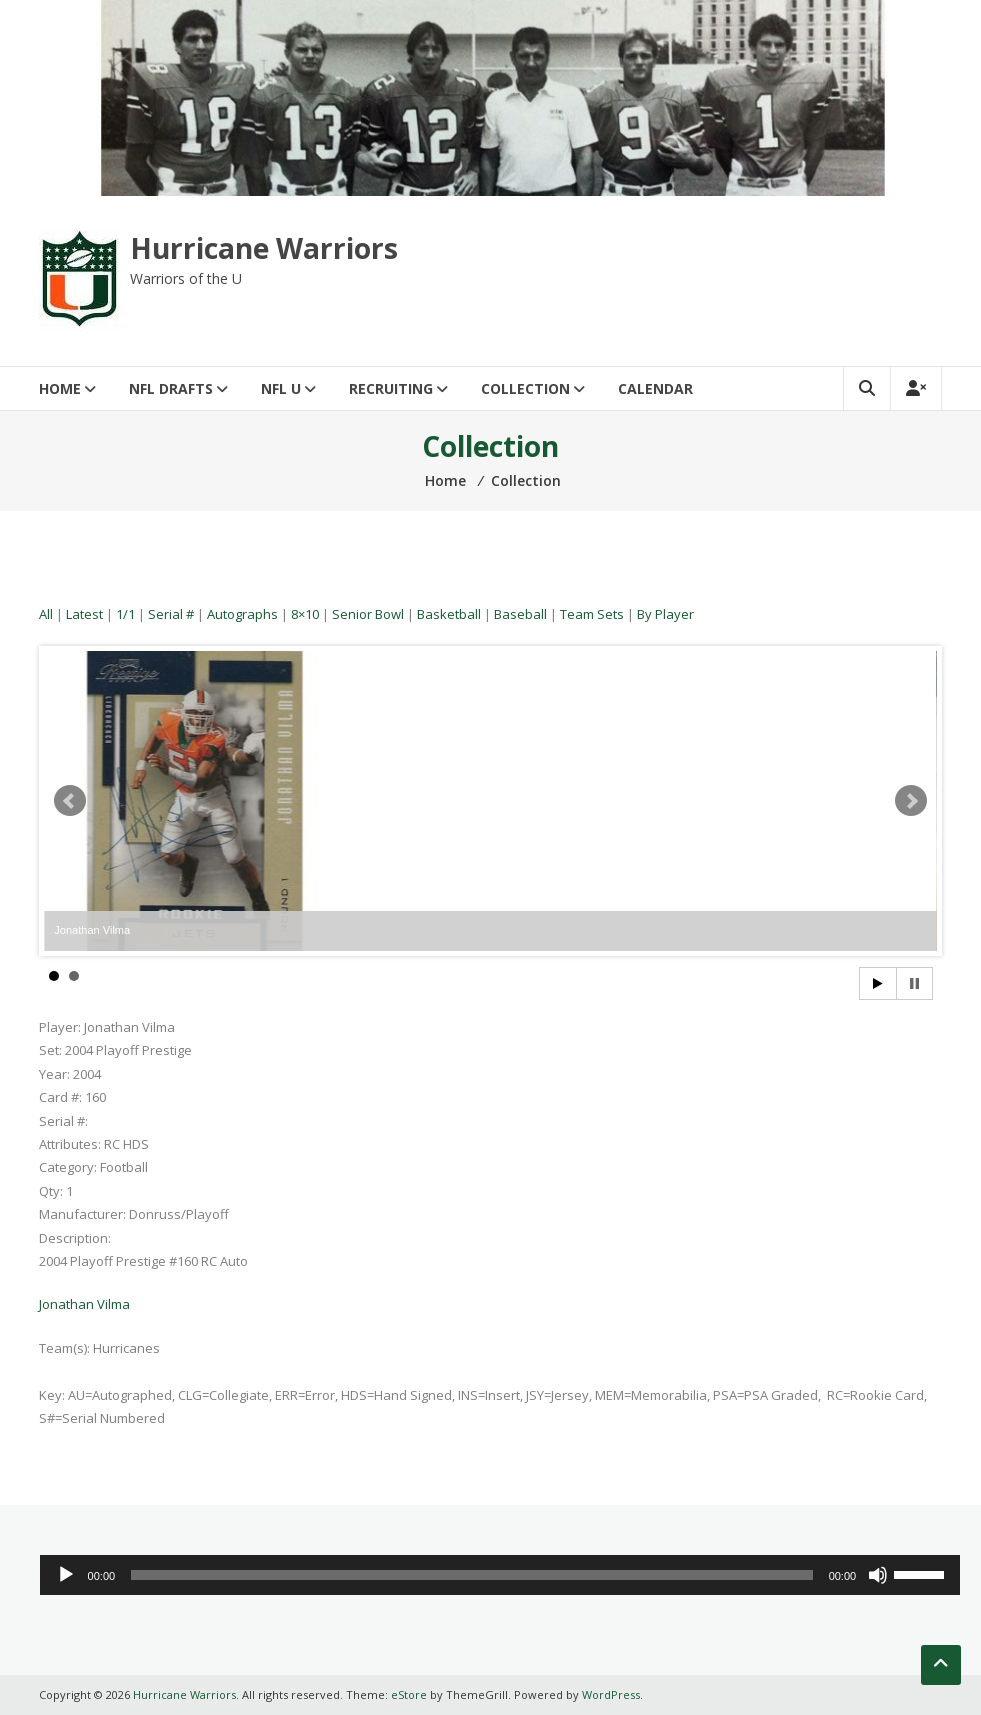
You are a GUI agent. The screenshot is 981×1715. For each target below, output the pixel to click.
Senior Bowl (368, 614)
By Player (665, 614)
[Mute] (878, 1575)
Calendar (655, 388)
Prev (70, 801)
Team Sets (592, 614)
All (46, 614)
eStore (409, 1694)
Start (878, 983)
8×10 (305, 614)
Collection (525, 388)
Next (911, 801)
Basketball (449, 614)
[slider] (472, 1575)
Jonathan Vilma (84, 1304)
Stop (914, 983)
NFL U (281, 388)
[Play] (66, 1575)
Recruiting (391, 388)
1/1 (125, 614)
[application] (500, 1575)
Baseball (520, 614)
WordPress (611, 1694)
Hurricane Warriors (264, 248)
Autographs (242, 614)
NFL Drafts (171, 388)
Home (60, 388)
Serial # (171, 614)
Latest (84, 614)
